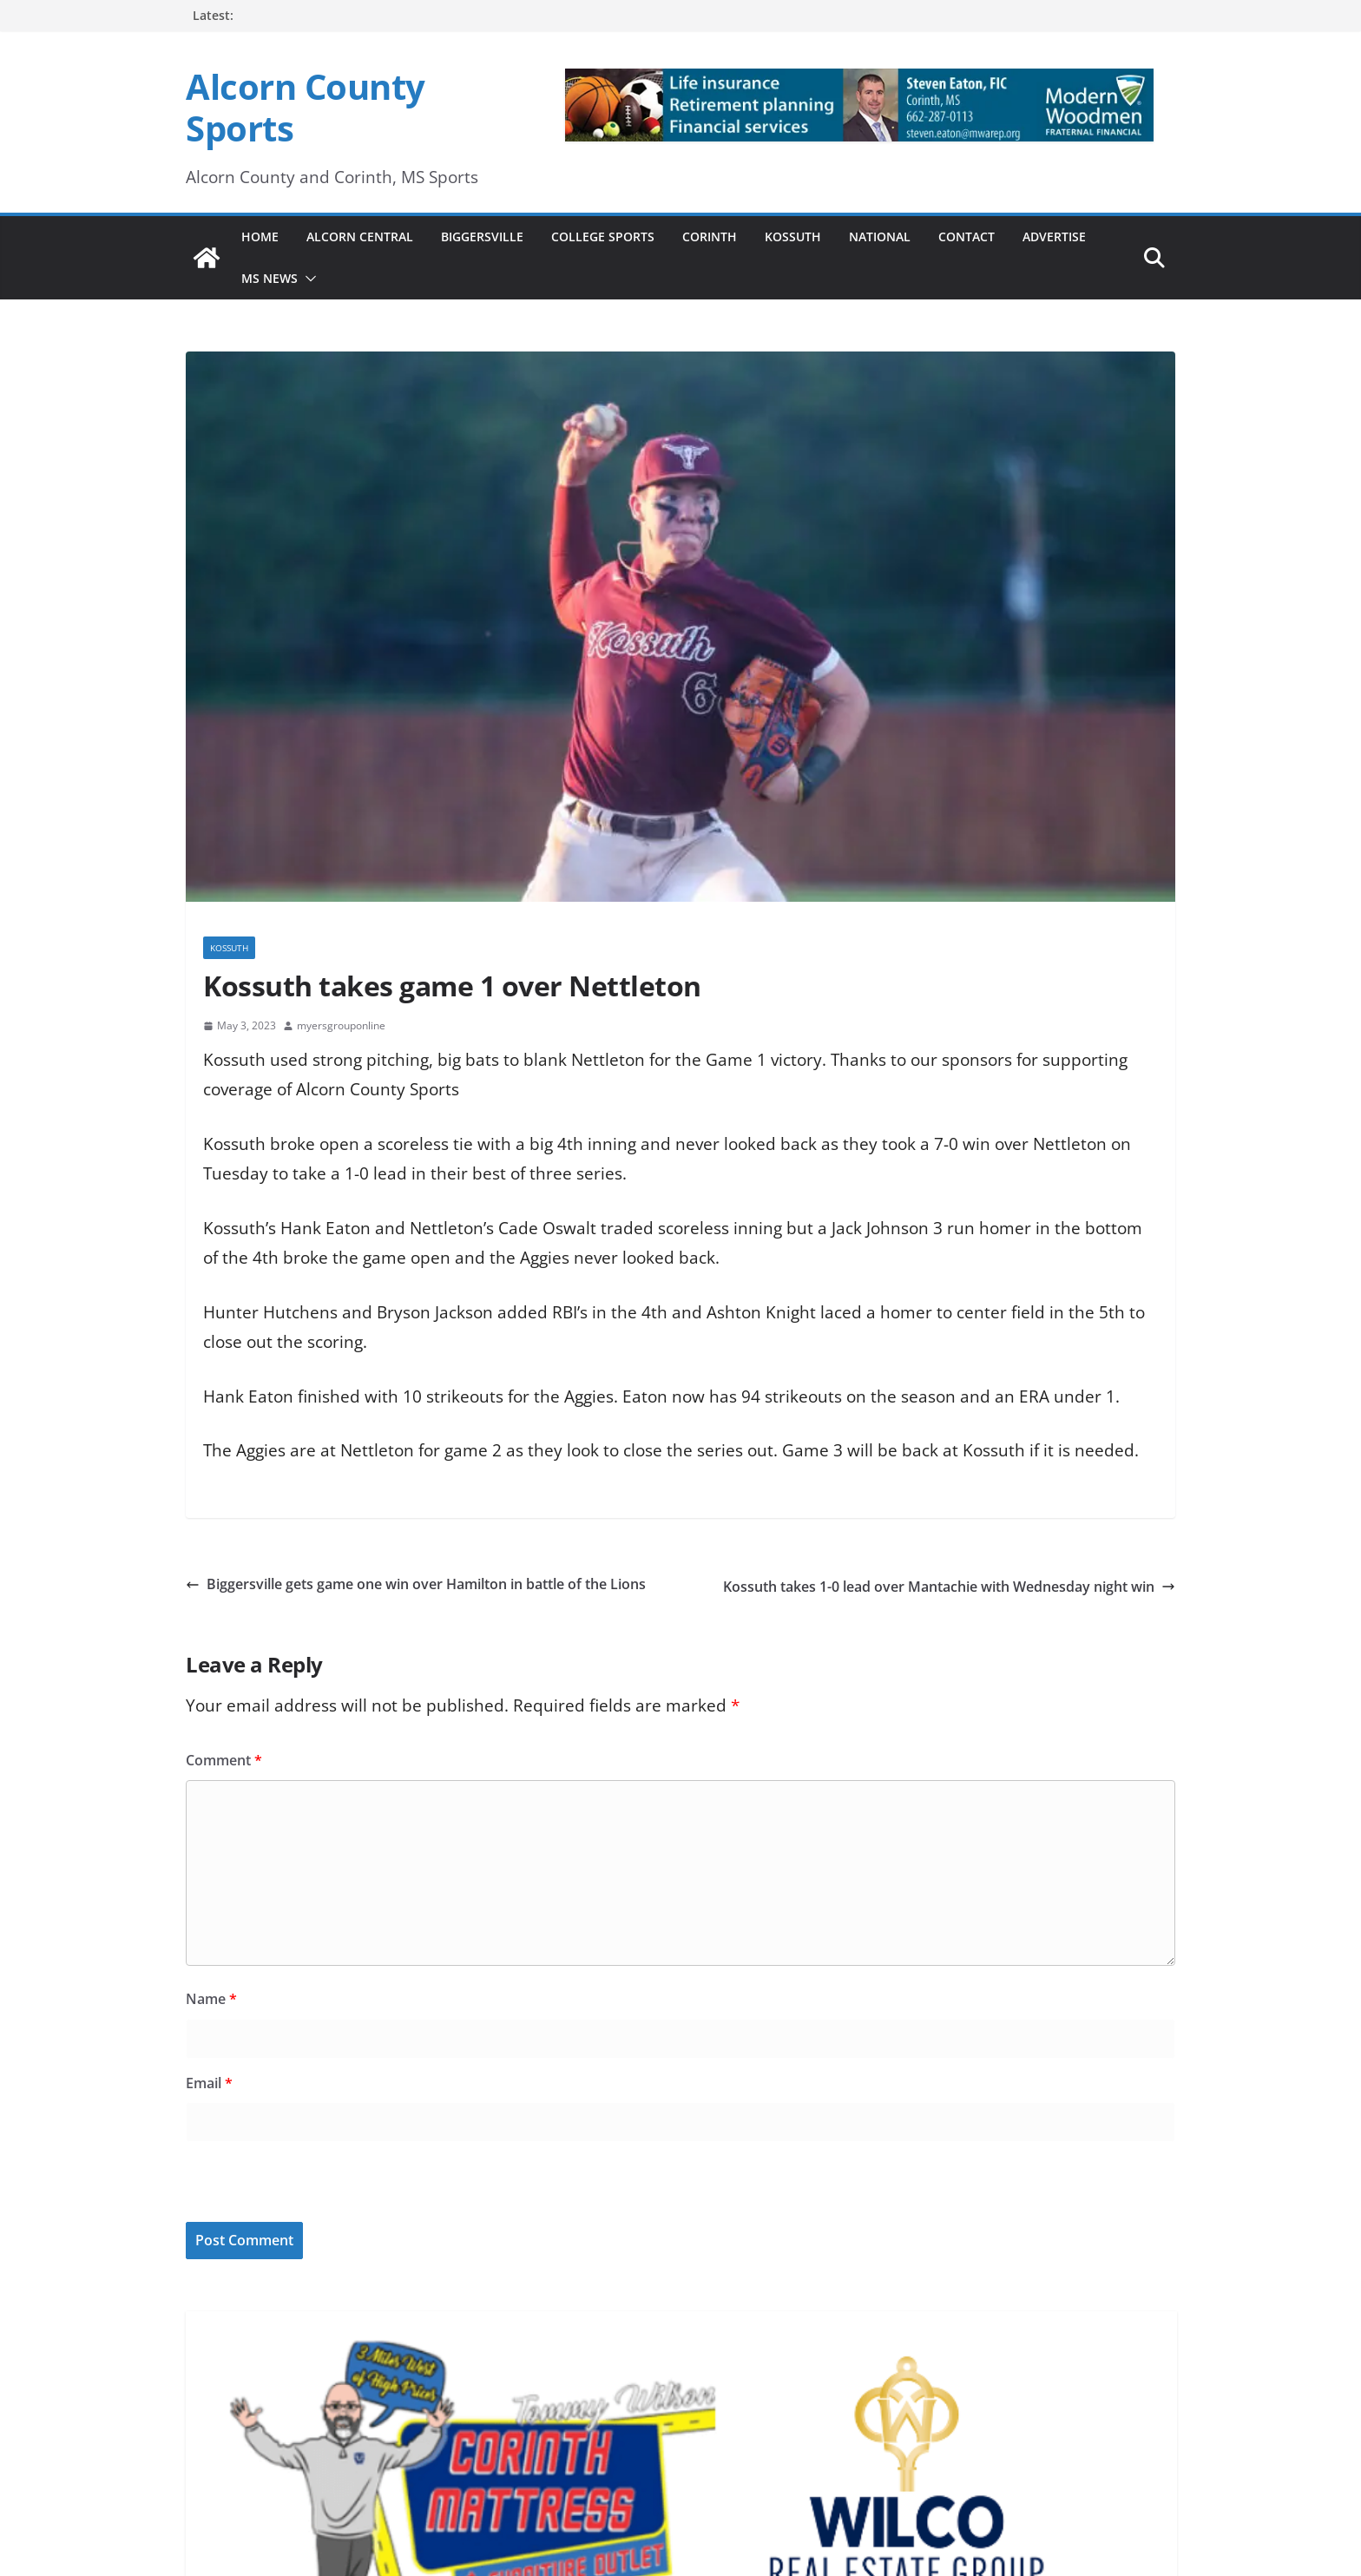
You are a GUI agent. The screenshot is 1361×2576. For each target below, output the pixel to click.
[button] (307, 278)
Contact (966, 236)
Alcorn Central (359, 236)
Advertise (1054, 236)
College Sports (602, 236)
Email (209, 2083)
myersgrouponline (341, 1025)
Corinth (709, 236)
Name (211, 1998)
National (880, 236)
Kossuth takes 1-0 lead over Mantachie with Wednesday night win (949, 1586)
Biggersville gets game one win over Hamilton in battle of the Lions (416, 1584)
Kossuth (793, 236)
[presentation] (305, 2184)
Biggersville (482, 236)
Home (260, 236)
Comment (224, 1760)
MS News (269, 278)
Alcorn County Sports (305, 107)
